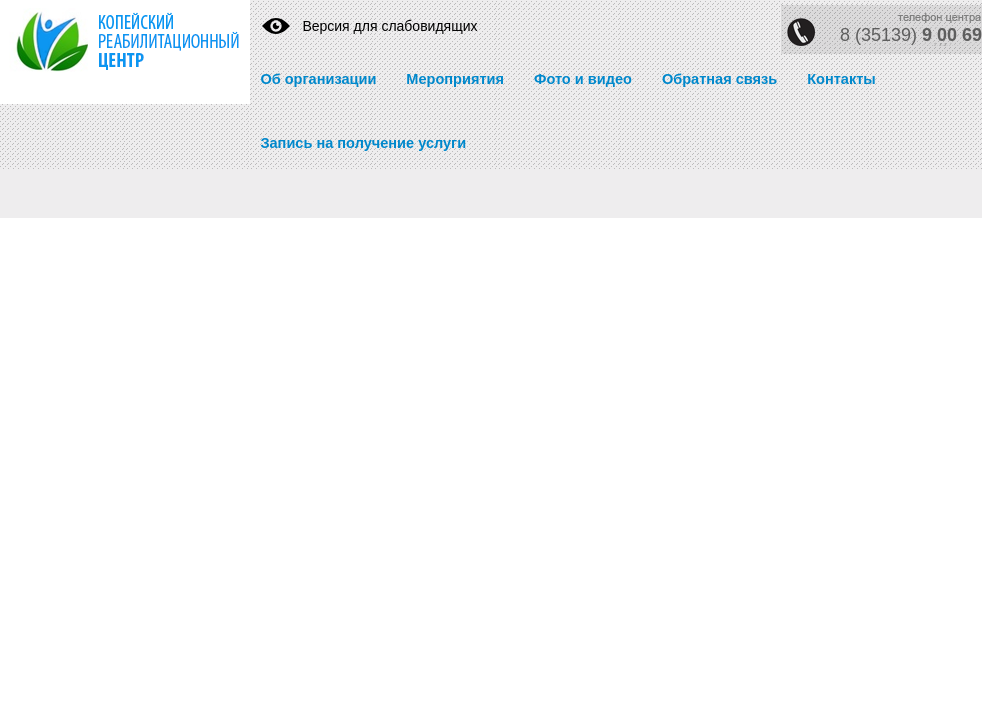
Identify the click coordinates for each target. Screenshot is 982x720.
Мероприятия (455, 79)
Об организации (318, 79)
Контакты (841, 79)
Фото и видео (583, 79)
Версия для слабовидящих (389, 26)
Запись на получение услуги (363, 143)
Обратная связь (719, 79)
